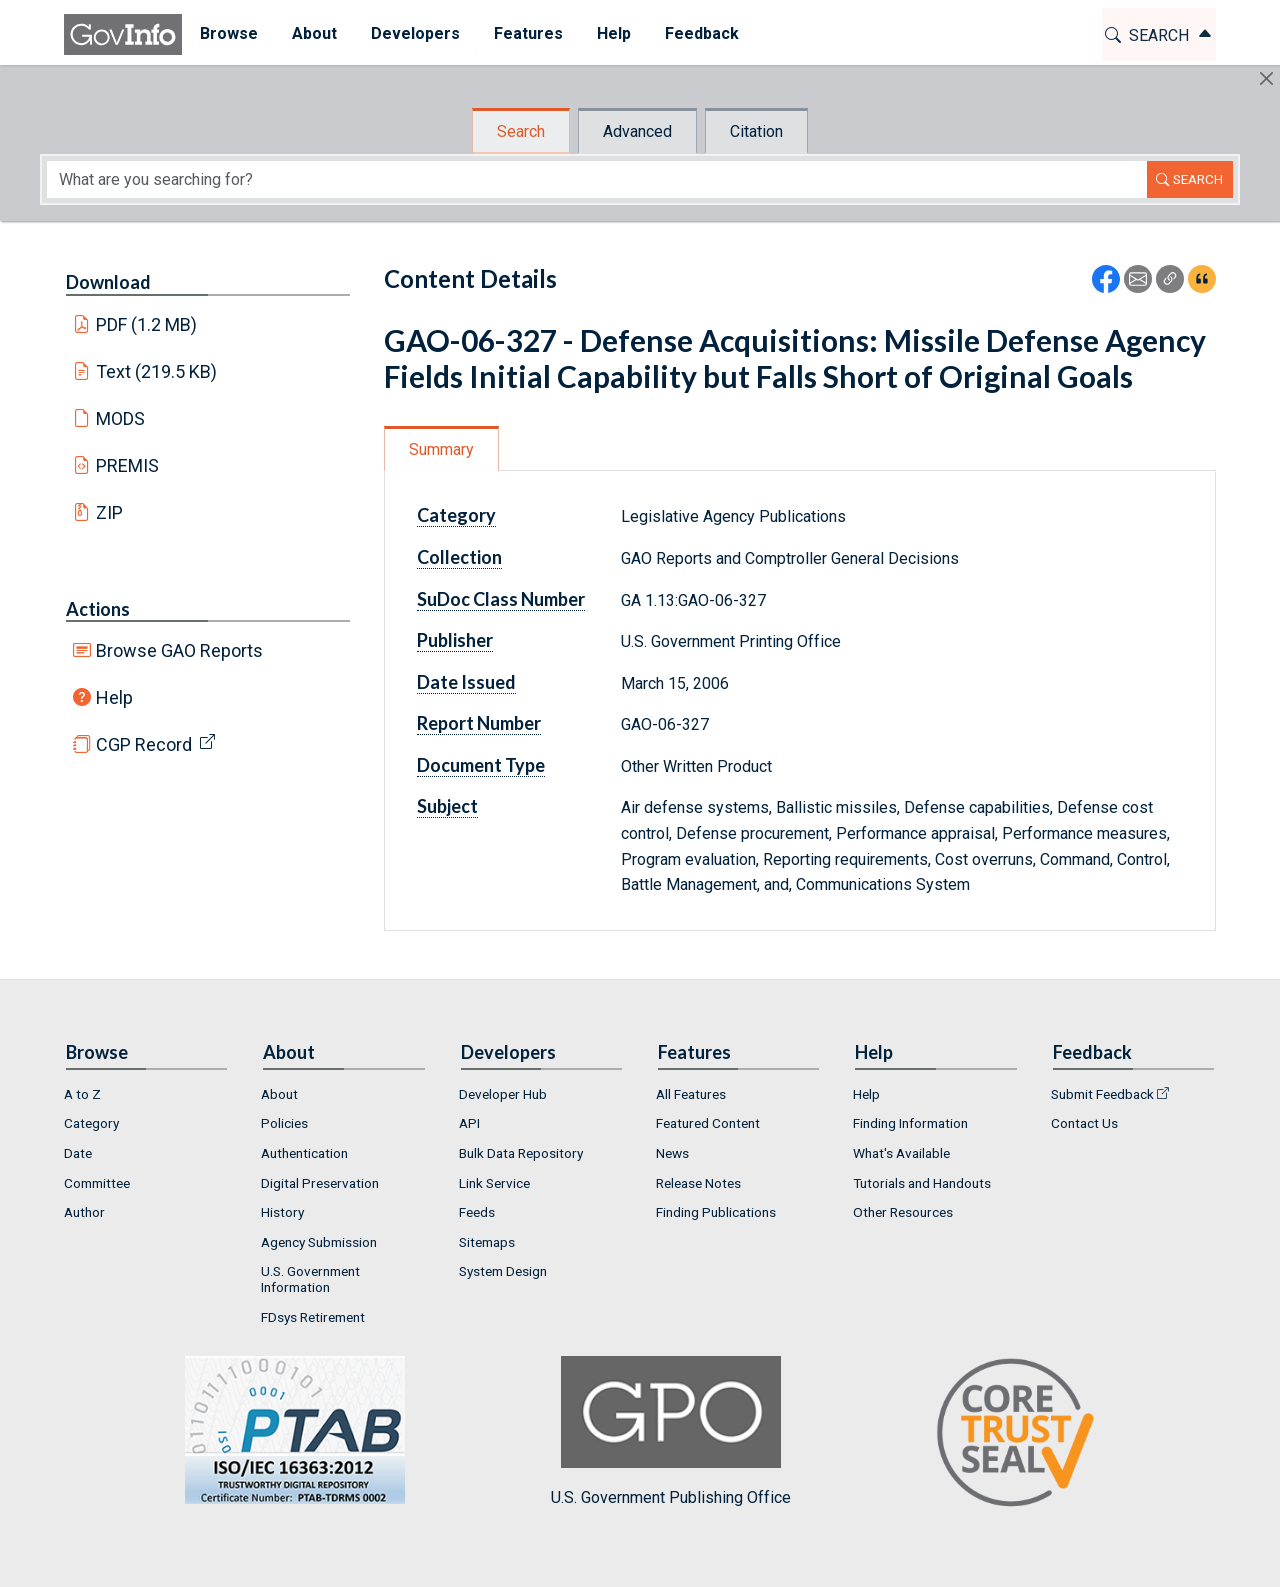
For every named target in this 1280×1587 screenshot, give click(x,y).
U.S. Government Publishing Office (671, 1431)
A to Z (82, 1094)
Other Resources (903, 1212)
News (672, 1153)
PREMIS (127, 465)
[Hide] (1266, 78)
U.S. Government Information (310, 1279)
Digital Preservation (320, 1183)
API (469, 1123)
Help (114, 697)
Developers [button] (414, 33)
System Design (503, 1271)
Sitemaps (487, 1242)
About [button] (313, 33)
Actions (98, 609)
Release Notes (698, 1183)
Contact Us (1084, 1123)
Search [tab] (521, 131)
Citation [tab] (756, 131)
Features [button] (527, 33)
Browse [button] (228, 33)
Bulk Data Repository (521, 1153)
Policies (284, 1123)
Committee (97, 1183)
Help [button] (613, 33)
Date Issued (466, 682)
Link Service (494, 1183)
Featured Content (708, 1123)
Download (108, 282)
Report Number (479, 723)
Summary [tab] (441, 449)
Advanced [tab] (637, 131)
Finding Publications (716, 1212)
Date (78, 1153)
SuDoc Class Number (501, 599)
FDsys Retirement (313, 1317)
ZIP (109, 512)
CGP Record (144, 744)
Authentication (304, 1153)
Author (84, 1212)
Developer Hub (503, 1094)
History (282, 1212)
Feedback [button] (701, 33)
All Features (691, 1094)
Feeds (477, 1212)
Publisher (455, 640)
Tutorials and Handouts (922, 1183)
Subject (447, 806)
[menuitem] (228, 34)
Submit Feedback (1102, 1094)
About (279, 1094)
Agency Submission (319, 1242)
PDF (147, 324)
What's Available (901, 1153)
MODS (120, 418)
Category (456, 515)
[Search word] (597, 179)
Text (157, 371)
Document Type (481, 765)
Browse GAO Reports (179, 650)
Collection (459, 557)
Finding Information (910, 1123)
